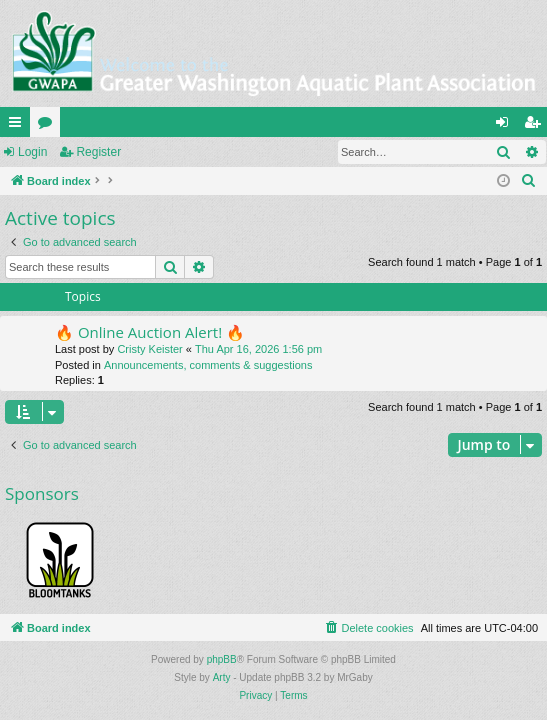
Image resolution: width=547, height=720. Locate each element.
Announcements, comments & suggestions (208, 365)
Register (98, 152)
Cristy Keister (149, 349)
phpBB (222, 659)
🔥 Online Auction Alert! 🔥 (150, 332)
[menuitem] (529, 181)
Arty (222, 677)
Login (32, 152)
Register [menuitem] (536, 126)
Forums (49, 126)
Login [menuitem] (506, 126)
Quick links (19, 126)
